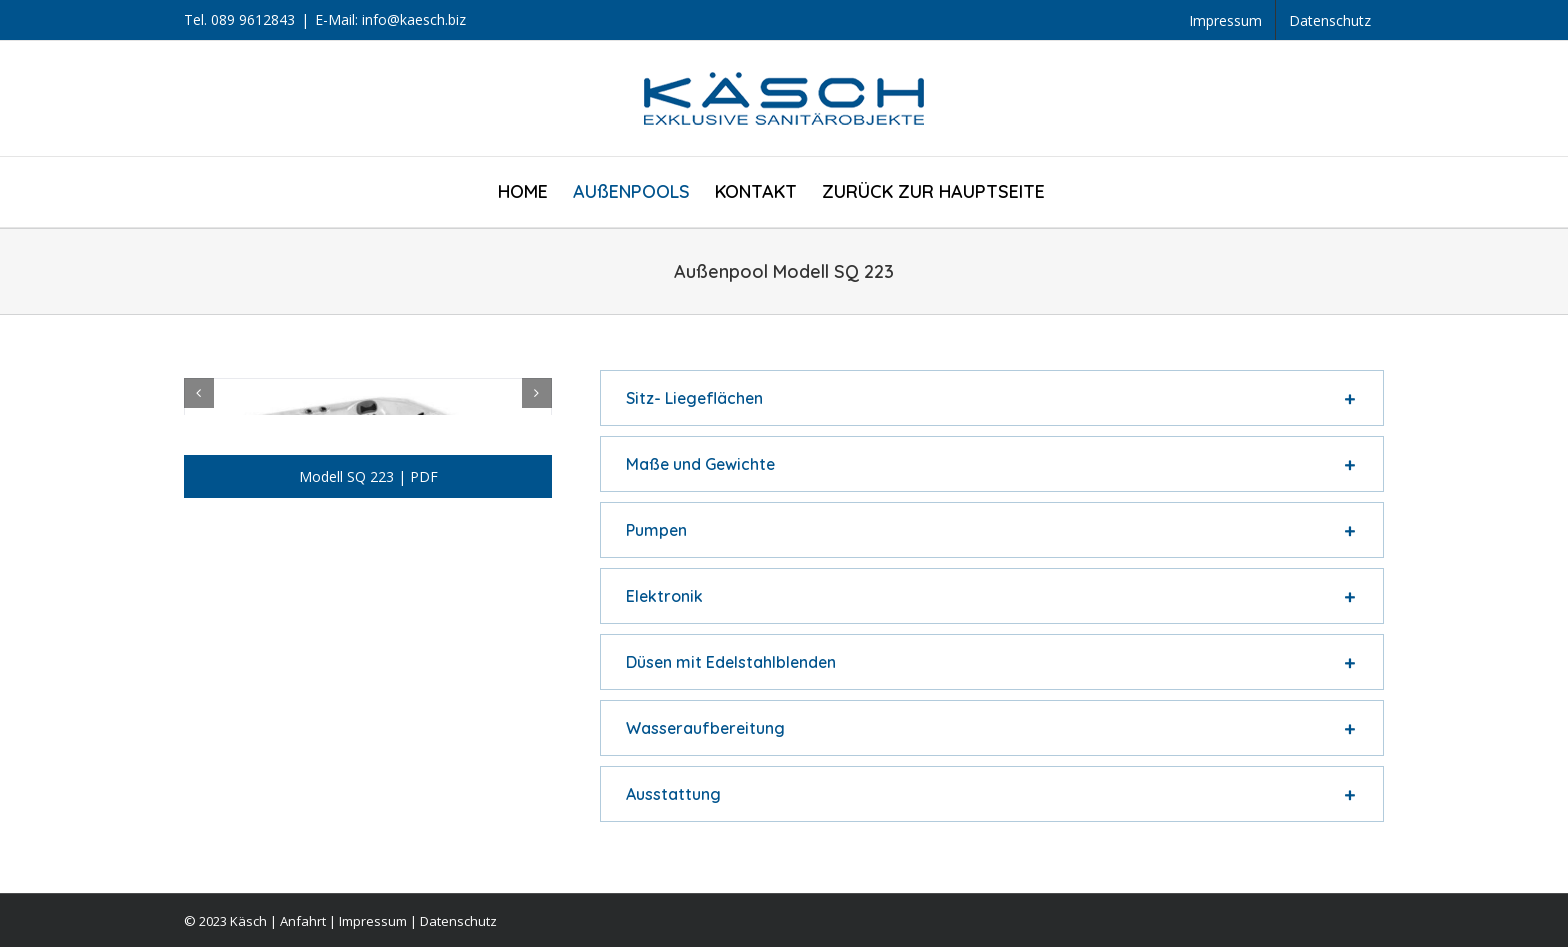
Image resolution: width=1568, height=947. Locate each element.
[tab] (992, 398)
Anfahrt (303, 921)
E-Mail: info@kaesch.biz (390, 19)
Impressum (373, 921)
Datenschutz (458, 921)
